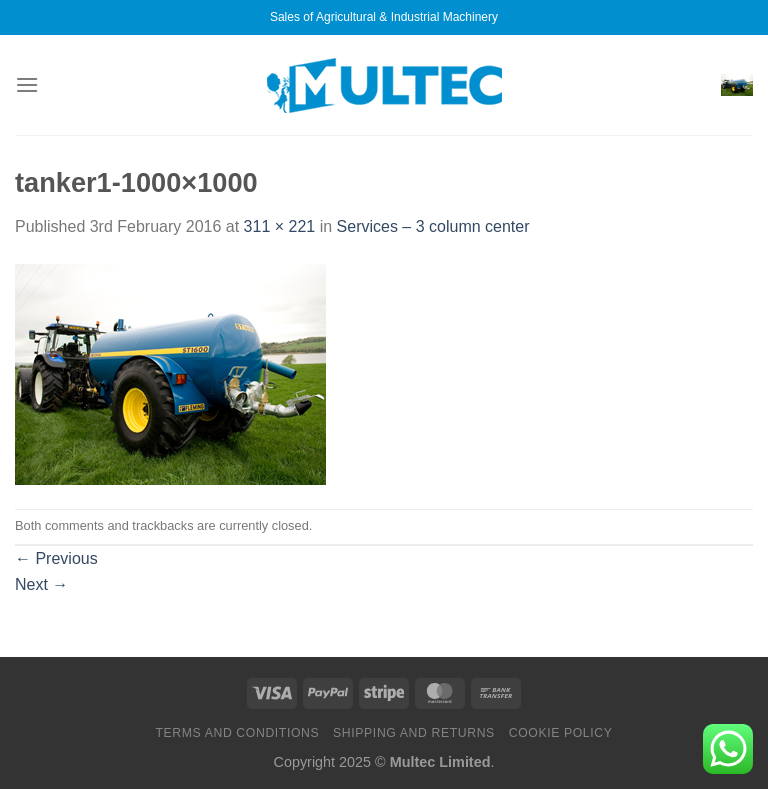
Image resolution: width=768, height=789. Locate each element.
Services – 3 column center (433, 226)
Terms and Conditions (237, 733)
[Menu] (27, 84)
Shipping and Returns (414, 733)
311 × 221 (280, 226)
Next (41, 584)
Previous (56, 558)
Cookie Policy (561, 733)
